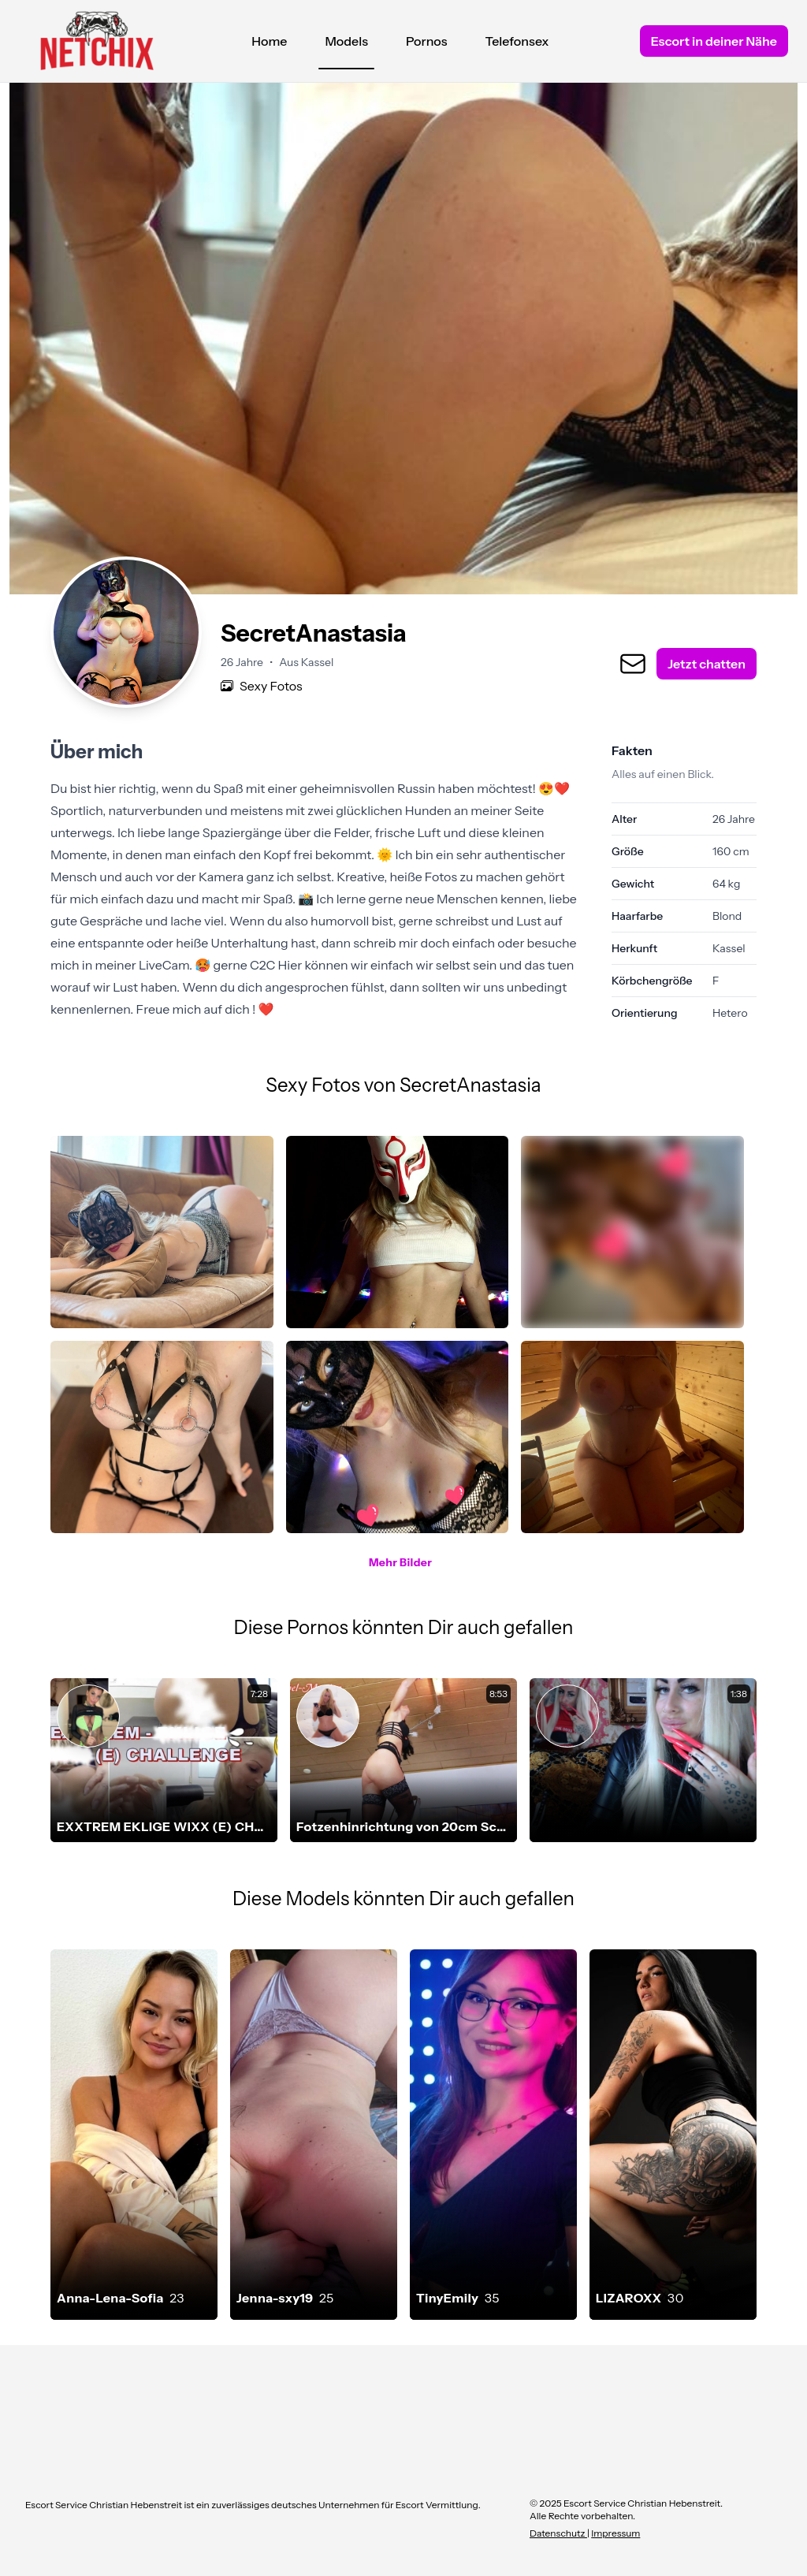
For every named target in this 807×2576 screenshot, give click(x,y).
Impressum (615, 2533)
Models (346, 45)
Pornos (427, 41)
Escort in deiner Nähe (714, 41)
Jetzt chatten (707, 664)
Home (269, 41)
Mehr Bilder (400, 1562)
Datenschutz (558, 2533)
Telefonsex (517, 41)
